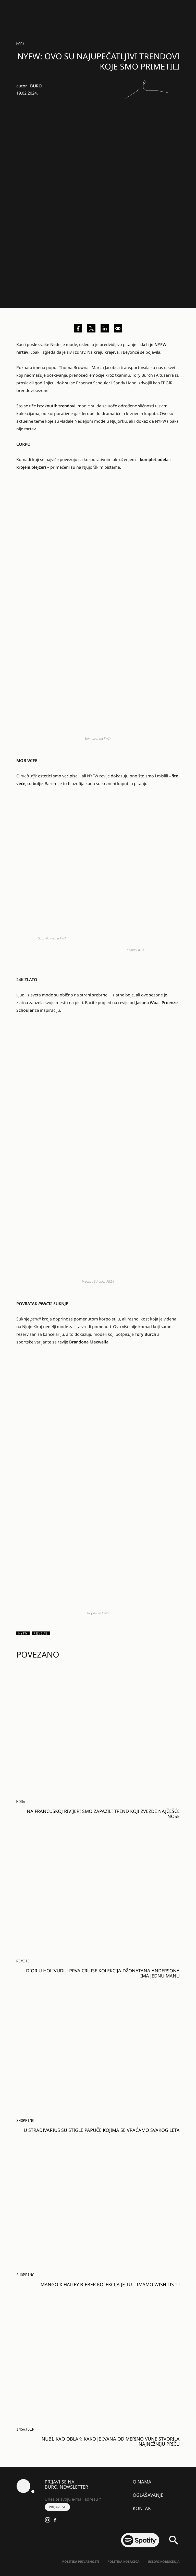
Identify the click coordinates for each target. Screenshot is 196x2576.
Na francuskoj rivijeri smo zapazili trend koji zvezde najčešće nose (103, 1813)
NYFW (160, 421)
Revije (23, 1961)
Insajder (25, 2429)
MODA (20, 44)
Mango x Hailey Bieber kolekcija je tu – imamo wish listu (110, 2284)
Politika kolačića (123, 2561)
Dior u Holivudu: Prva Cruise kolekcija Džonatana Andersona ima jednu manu (103, 1973)
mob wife (29, 776)
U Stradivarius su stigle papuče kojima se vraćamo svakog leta (102, 2130)
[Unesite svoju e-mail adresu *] (74, 2499)
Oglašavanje (148, 2495)
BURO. (36, 86)
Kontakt (143, 2508)
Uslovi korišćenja (164, 2561)
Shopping (25, 2120)
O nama (142, 2482)
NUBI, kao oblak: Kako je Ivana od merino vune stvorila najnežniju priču (111, 2441)
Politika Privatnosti (80, 2561)
